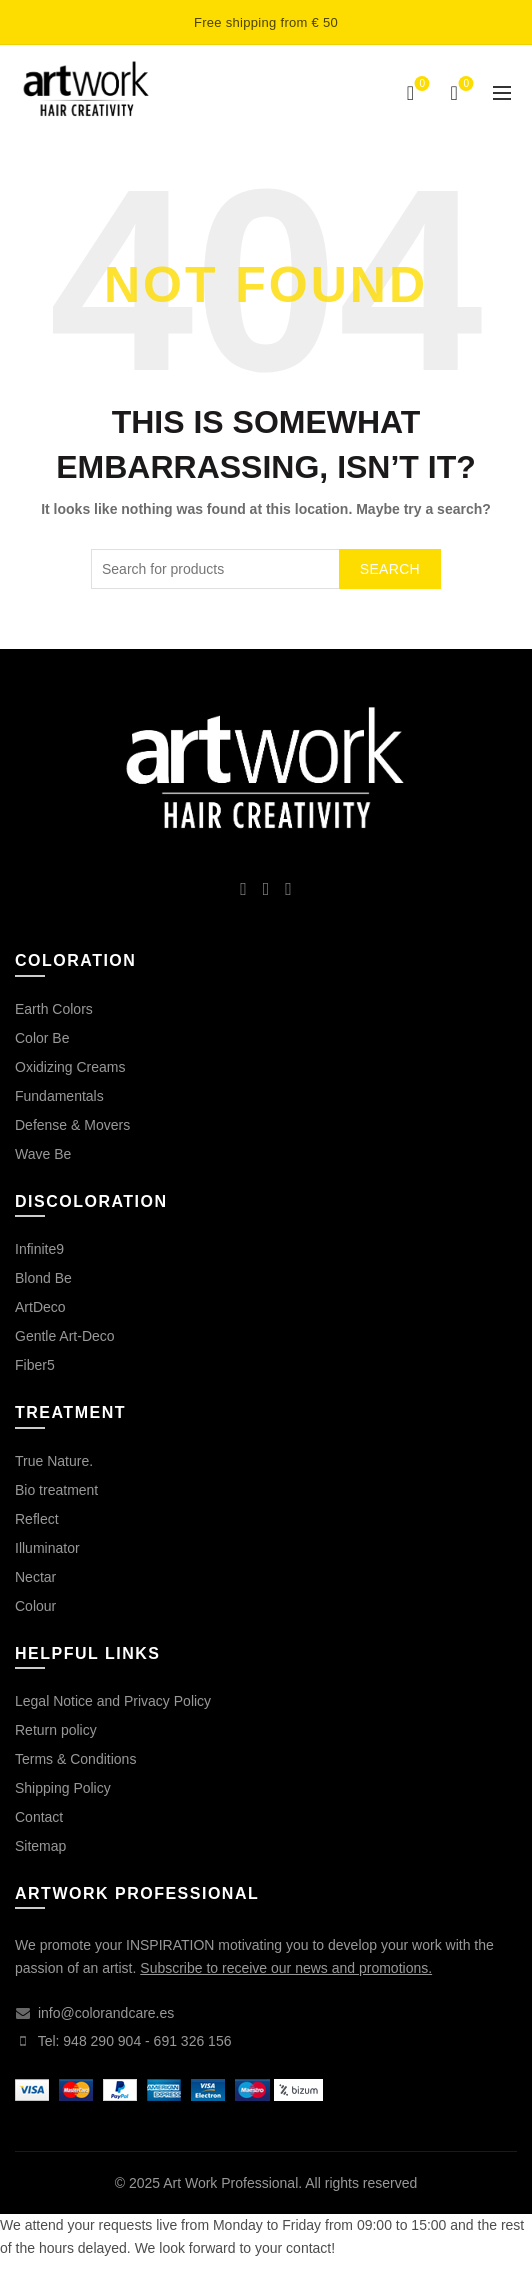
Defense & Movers (72, 1125)
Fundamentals (59, 1096)
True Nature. (54, 1461)
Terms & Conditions (75, 1759)
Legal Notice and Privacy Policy (113, 1701)
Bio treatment (56, 1490)
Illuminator (47, 1548)
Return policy (56, 1730)
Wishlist (420, 84)
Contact (39, 1817)
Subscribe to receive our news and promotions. (286, 1968)
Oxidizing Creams (70, 1067)
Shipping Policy (63, 1788)
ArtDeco (40, 1307)
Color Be (42, 1038)
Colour (35, 1606)
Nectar (35, 1577)
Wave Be (43, 1154)
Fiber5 (35, 1365)
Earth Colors (54, 1009)
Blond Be (43, 1278)
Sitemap (40, 1846)
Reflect (37, 1519)
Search (390, 569)
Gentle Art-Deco (65, 1336)
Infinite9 (39, 1249)
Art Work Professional (230, 2183)
